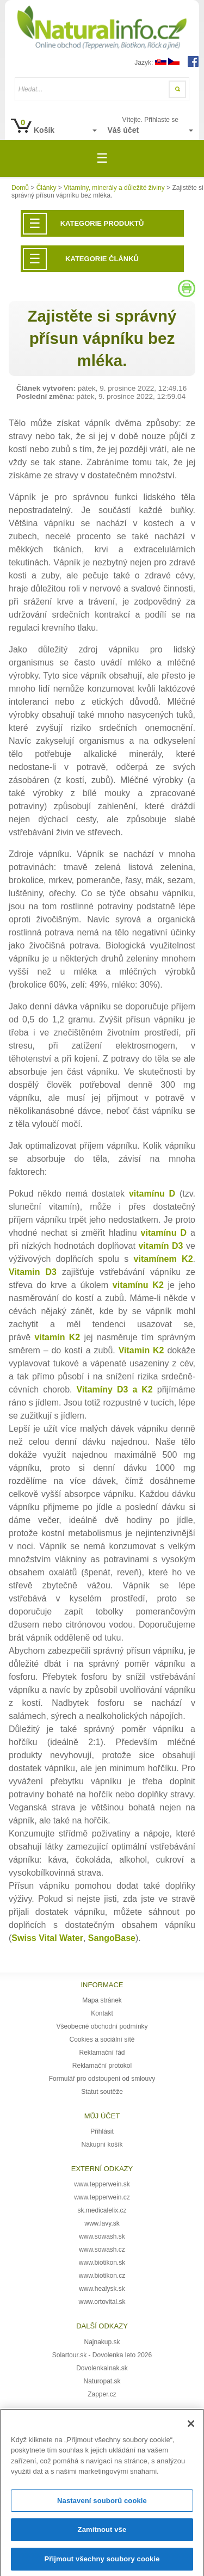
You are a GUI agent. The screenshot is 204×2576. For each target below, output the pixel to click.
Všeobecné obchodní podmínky (101, 2026)
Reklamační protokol (102, 2065)
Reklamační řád (102, 2052)
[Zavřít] (191, 2427)
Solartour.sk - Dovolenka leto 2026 (102, 2355)
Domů (20, 188)
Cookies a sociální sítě (101, 2039)
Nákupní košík (101, 2144)
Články (46, 188)
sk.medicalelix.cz (101, 2210)
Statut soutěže (102, 2092)
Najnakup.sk (102, 2342)
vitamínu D (164, 1232)
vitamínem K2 (163, 1259)
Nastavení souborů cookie (102, 2504)
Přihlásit (102, 2131)
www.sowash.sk (102, 2236)
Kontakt (102, 2013)
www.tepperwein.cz (102, 2197)
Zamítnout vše (102, 2534)
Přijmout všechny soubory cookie (101, 2563)
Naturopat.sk (101, 2381)
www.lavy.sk (101, 2223)
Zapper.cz (102, 2394)
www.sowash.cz (102, 2249)
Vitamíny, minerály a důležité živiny (114, 188)
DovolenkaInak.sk (102, 2368)
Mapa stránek (102, 2000)
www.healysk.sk (102, 2288)
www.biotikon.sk (102, 2262)
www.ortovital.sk (101, 2302)
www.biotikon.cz (102, 2275)
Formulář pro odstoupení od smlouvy (102, 2078)
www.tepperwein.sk (102, 2184)
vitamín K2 (57, 1337)
